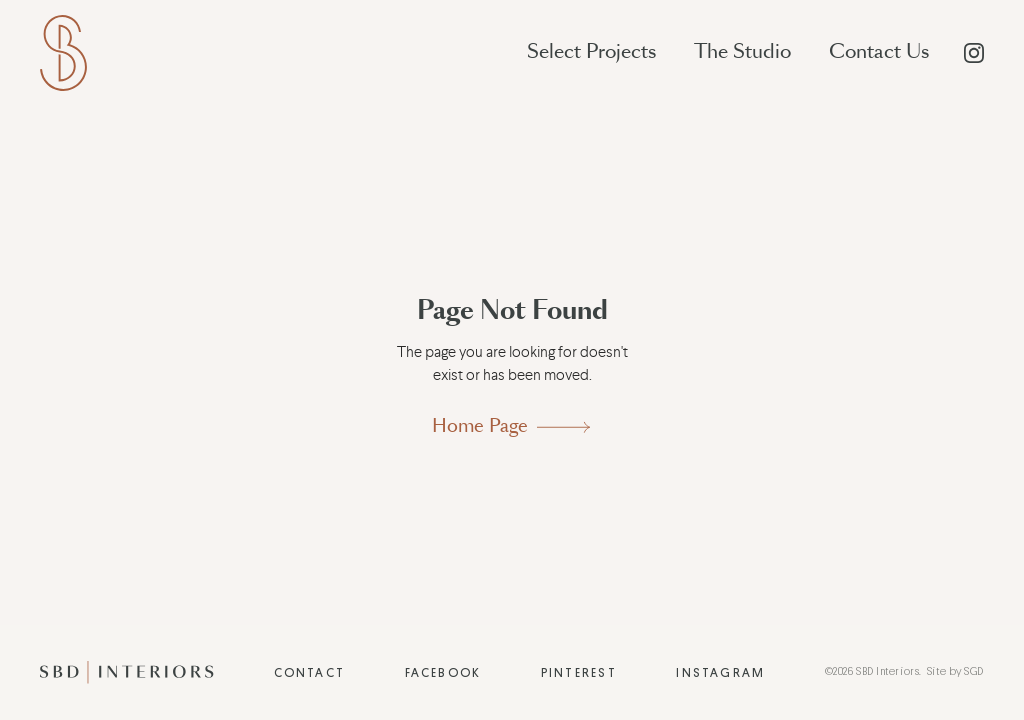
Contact (310, 673)
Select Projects (591, 51)
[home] (63, 53)
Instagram (720, 673)
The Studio (742, 51)
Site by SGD (955, 671)
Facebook (443, 673)
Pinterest (579, 673)
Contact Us (879, 51)
